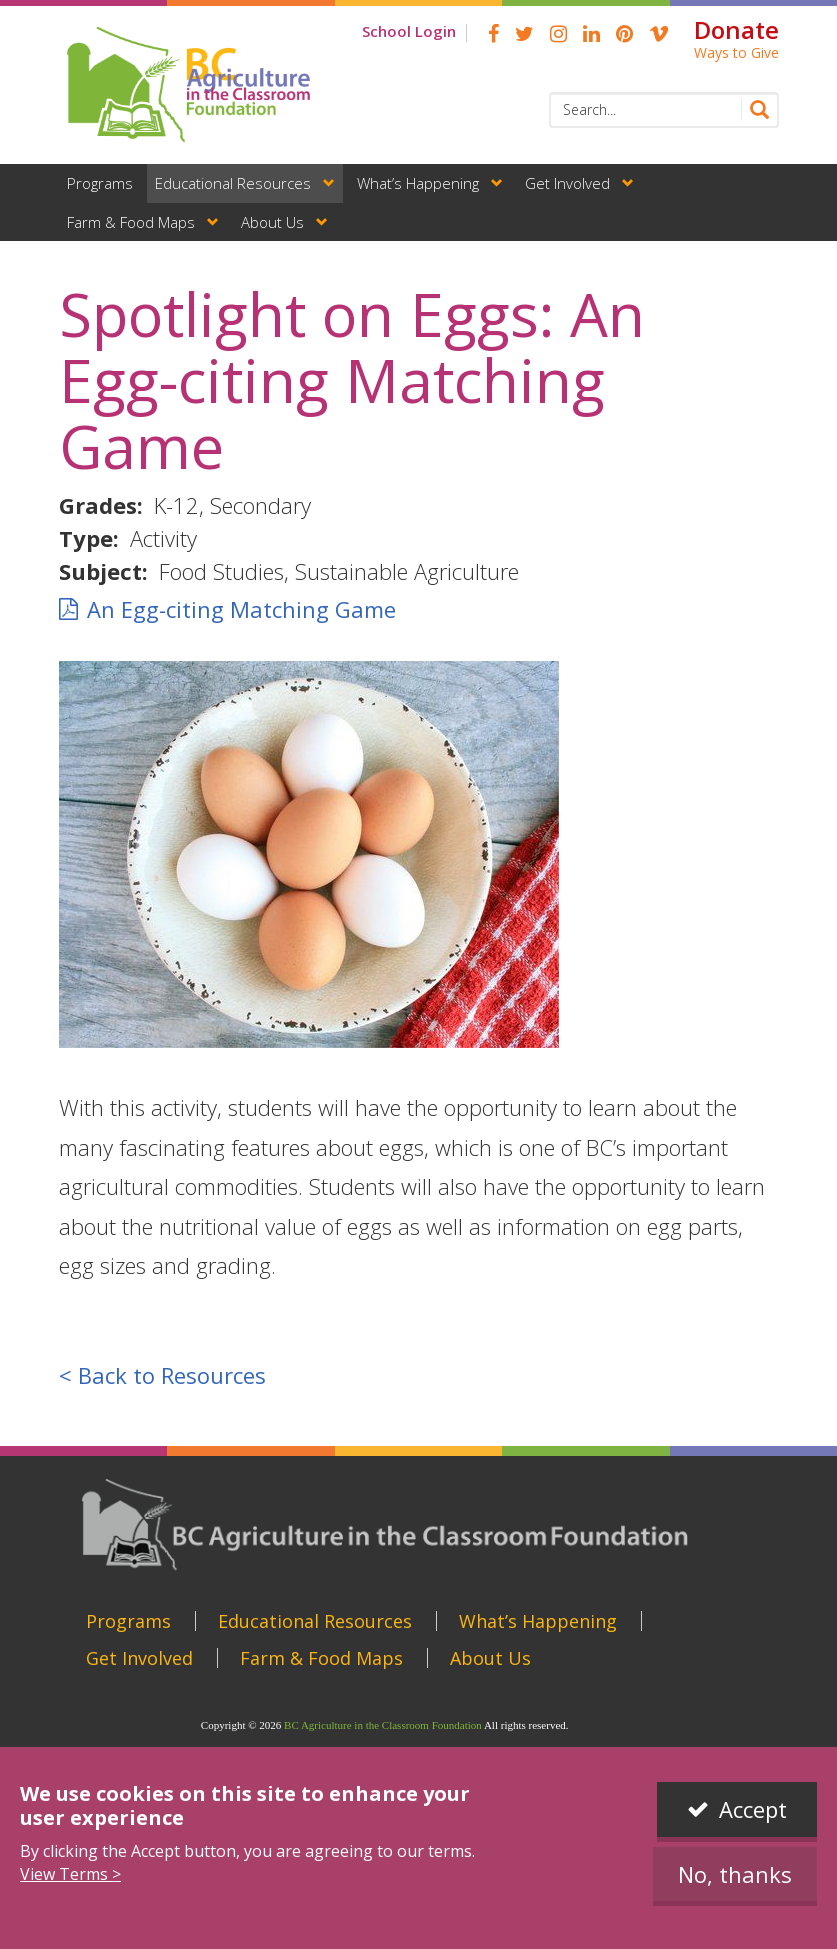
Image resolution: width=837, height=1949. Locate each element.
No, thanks (735, 1874)
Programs (100, 183)
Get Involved (567, 183)
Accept (753, 1809)
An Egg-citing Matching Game (241, 609)
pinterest (624, 34)
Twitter (524, 34)
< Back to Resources (162, 1375)
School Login (409, 31)
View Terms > (70, 1874)
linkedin (591, 34)
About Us (272, 222)
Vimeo (659, 34)
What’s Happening (418, 183)
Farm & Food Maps (131, 222)
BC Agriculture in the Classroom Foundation (383, 1725)
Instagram (558, 34)
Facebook (493, 34)
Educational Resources (233, 183)
